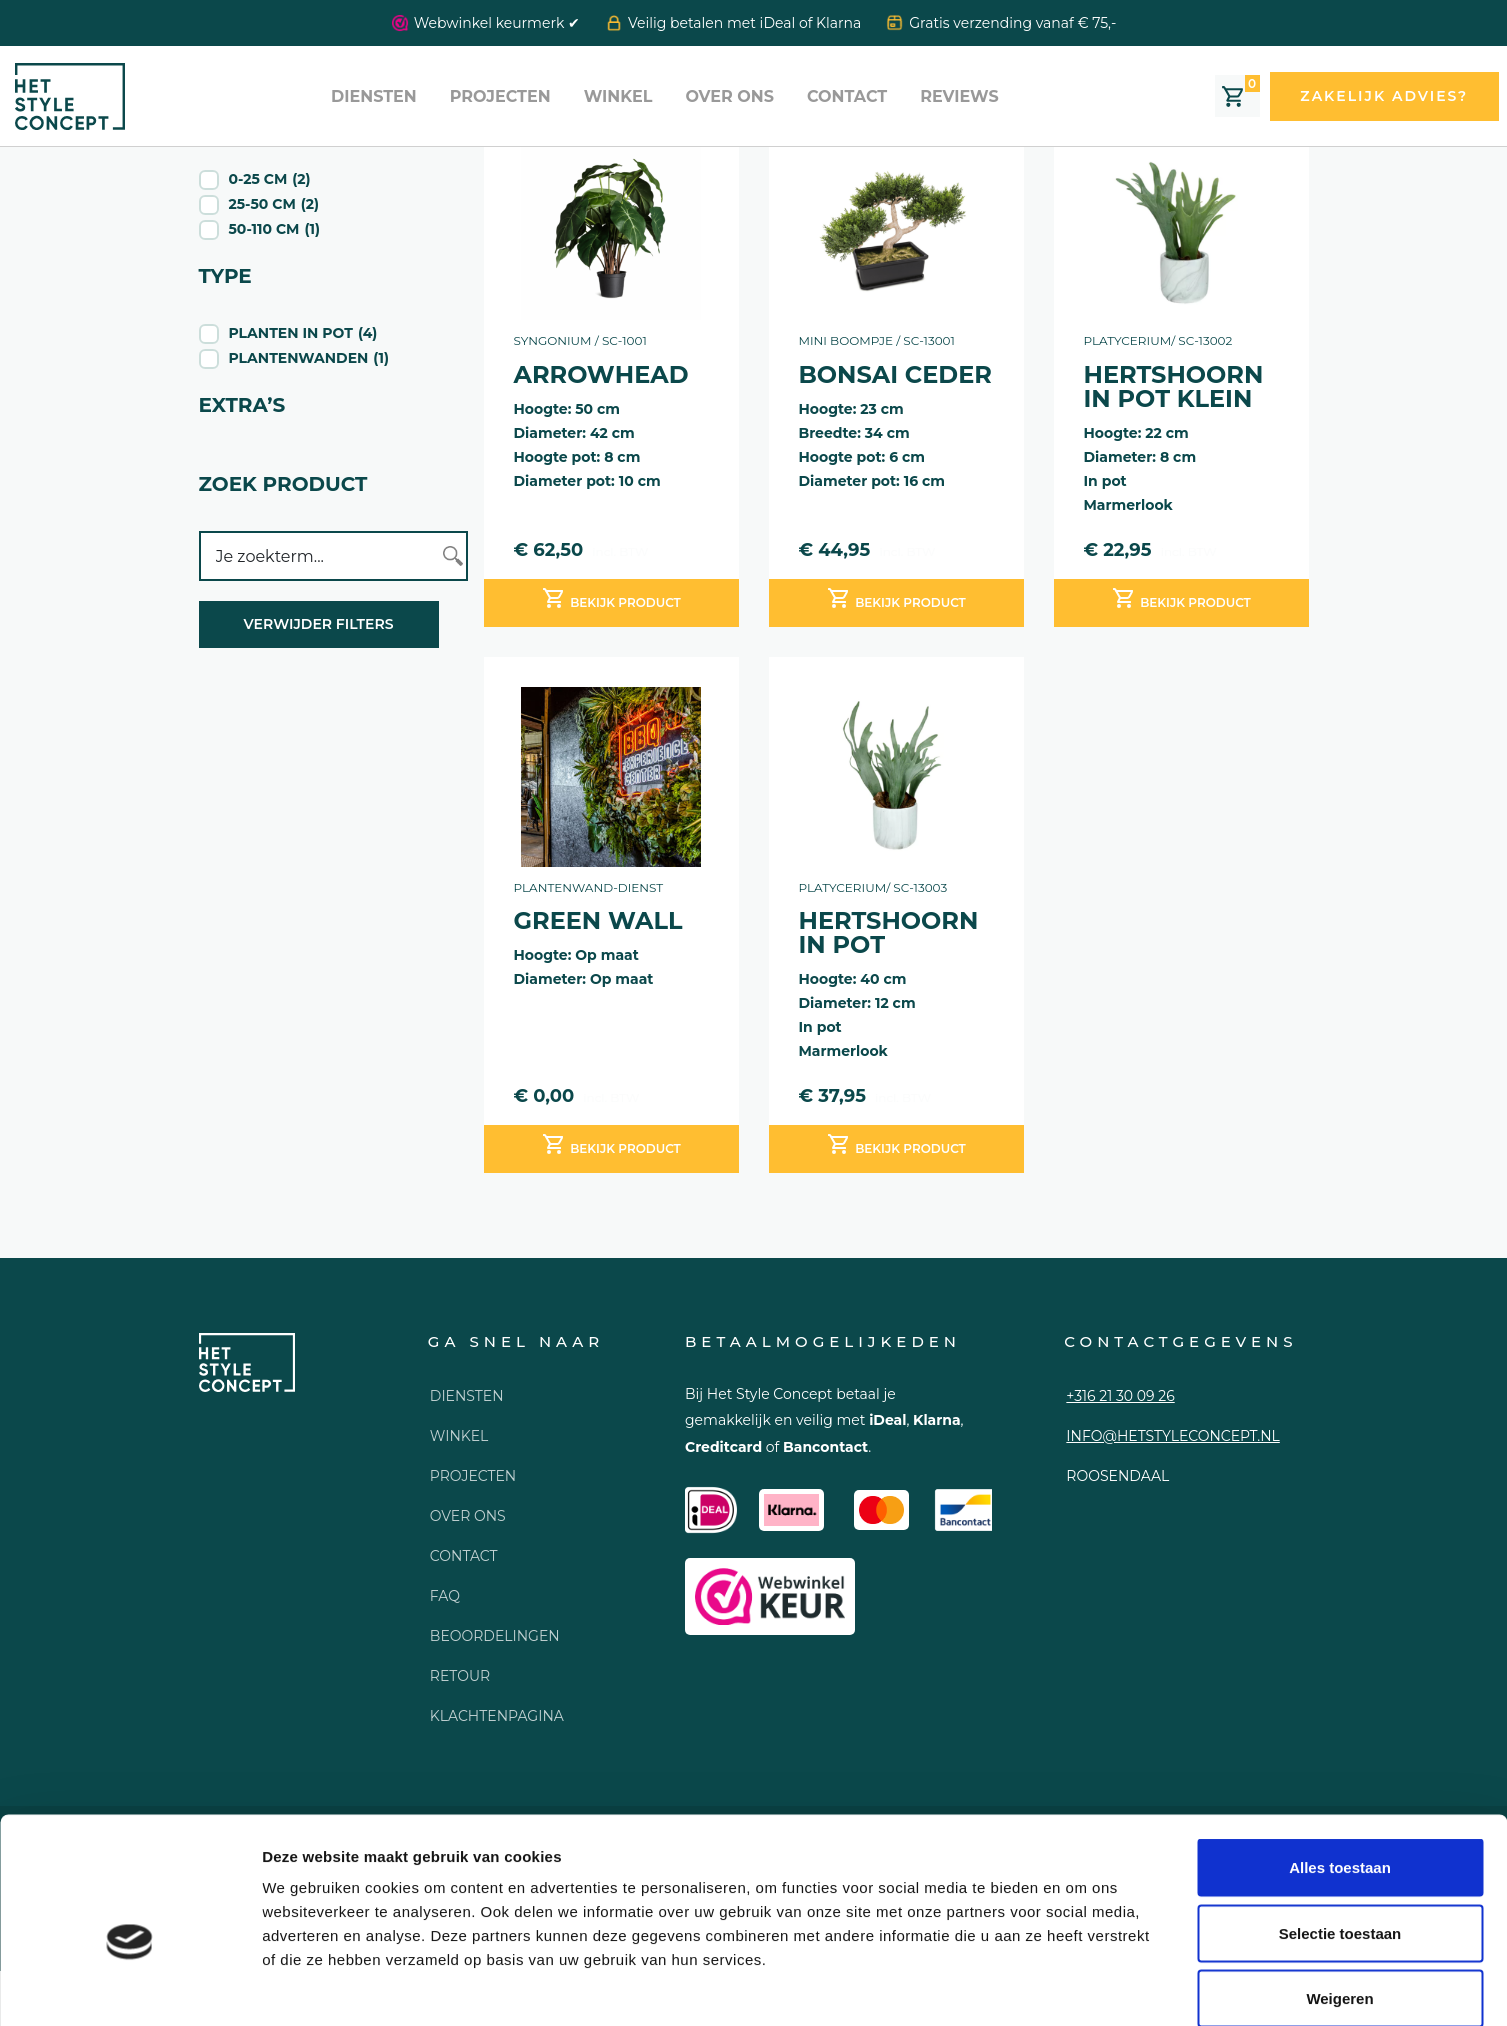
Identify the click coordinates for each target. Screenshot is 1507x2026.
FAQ (445, 1596)
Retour (460, 1676)
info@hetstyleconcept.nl (1172, 1436)
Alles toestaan (1340, 1763)
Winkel (618, 96)
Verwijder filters (319, 624)
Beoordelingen (495, 1636)
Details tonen (1080, 1986)
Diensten (374, 96)
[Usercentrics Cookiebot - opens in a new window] (129, 1987)
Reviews (959, 96)
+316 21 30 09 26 (1120, 1396)
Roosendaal (1117, 1476)
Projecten (500, 96)
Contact (847, 96)
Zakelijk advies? (1384, 96)
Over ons (729, 96)
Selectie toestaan (1340, 1829)
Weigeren (1339, 1894)
